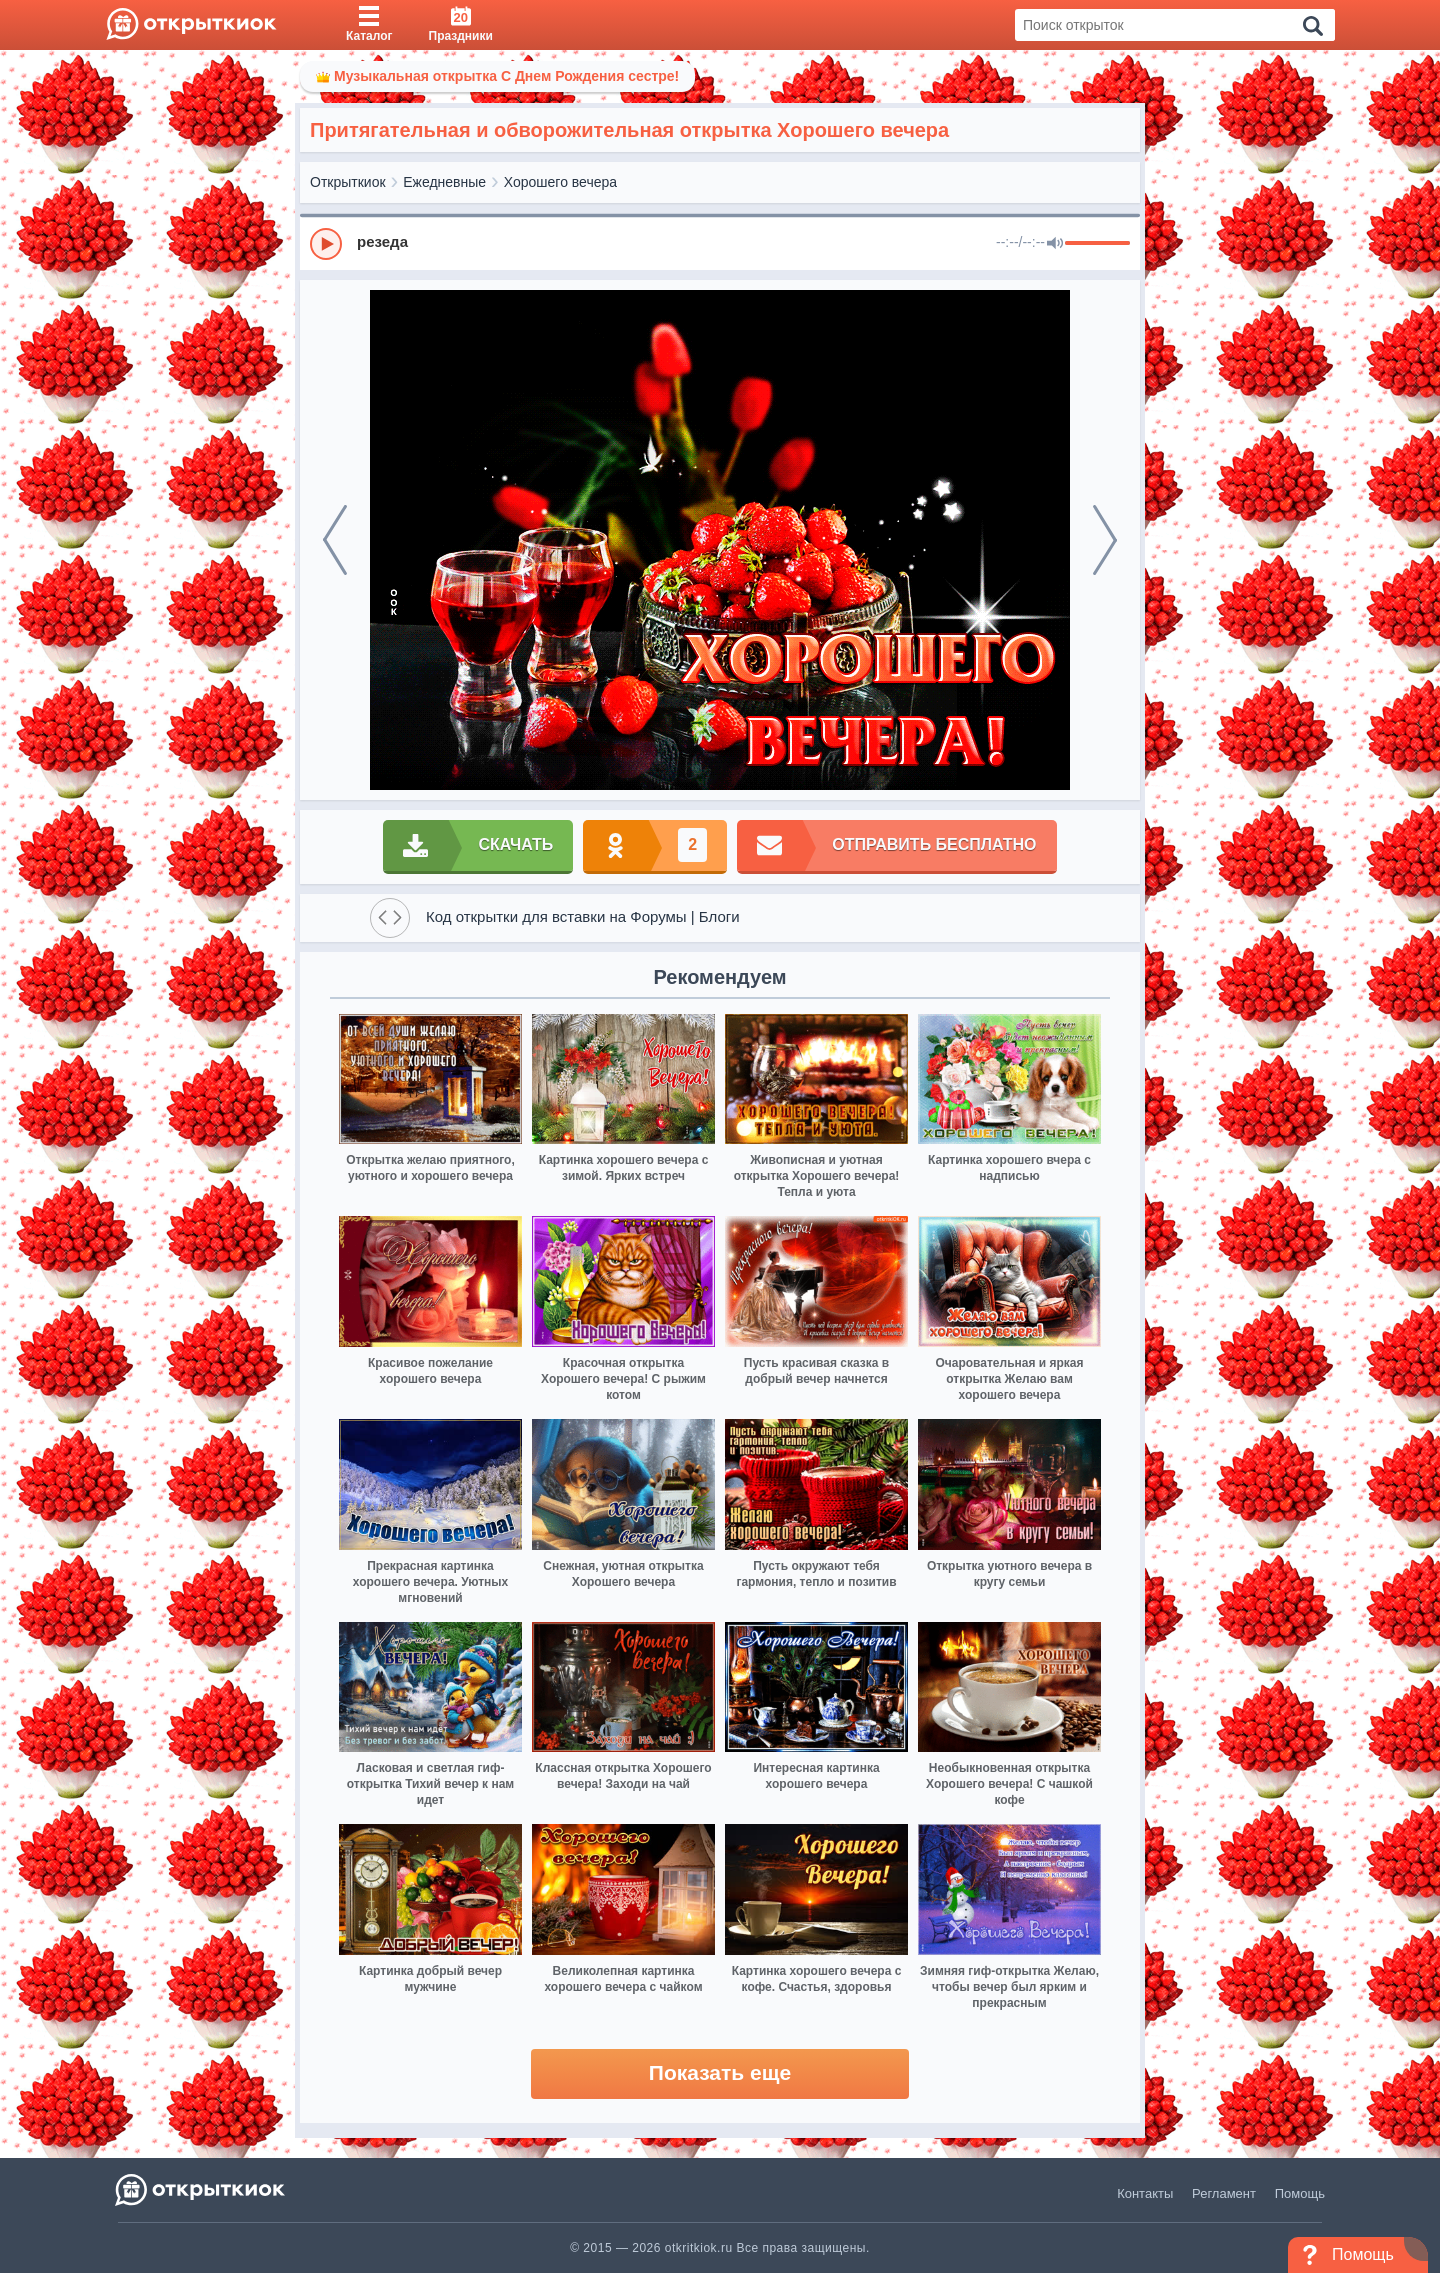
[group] (720, 243)
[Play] (326, 244)
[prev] (335, 540)
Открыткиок (348, 182)
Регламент (1224, 2193)
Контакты (1145, 2193)
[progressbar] (1097, 244)
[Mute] (1055, 244)
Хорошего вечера (560, 182)
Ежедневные (444, 182)
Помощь (1300, 2193)
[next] (1105, 540)
